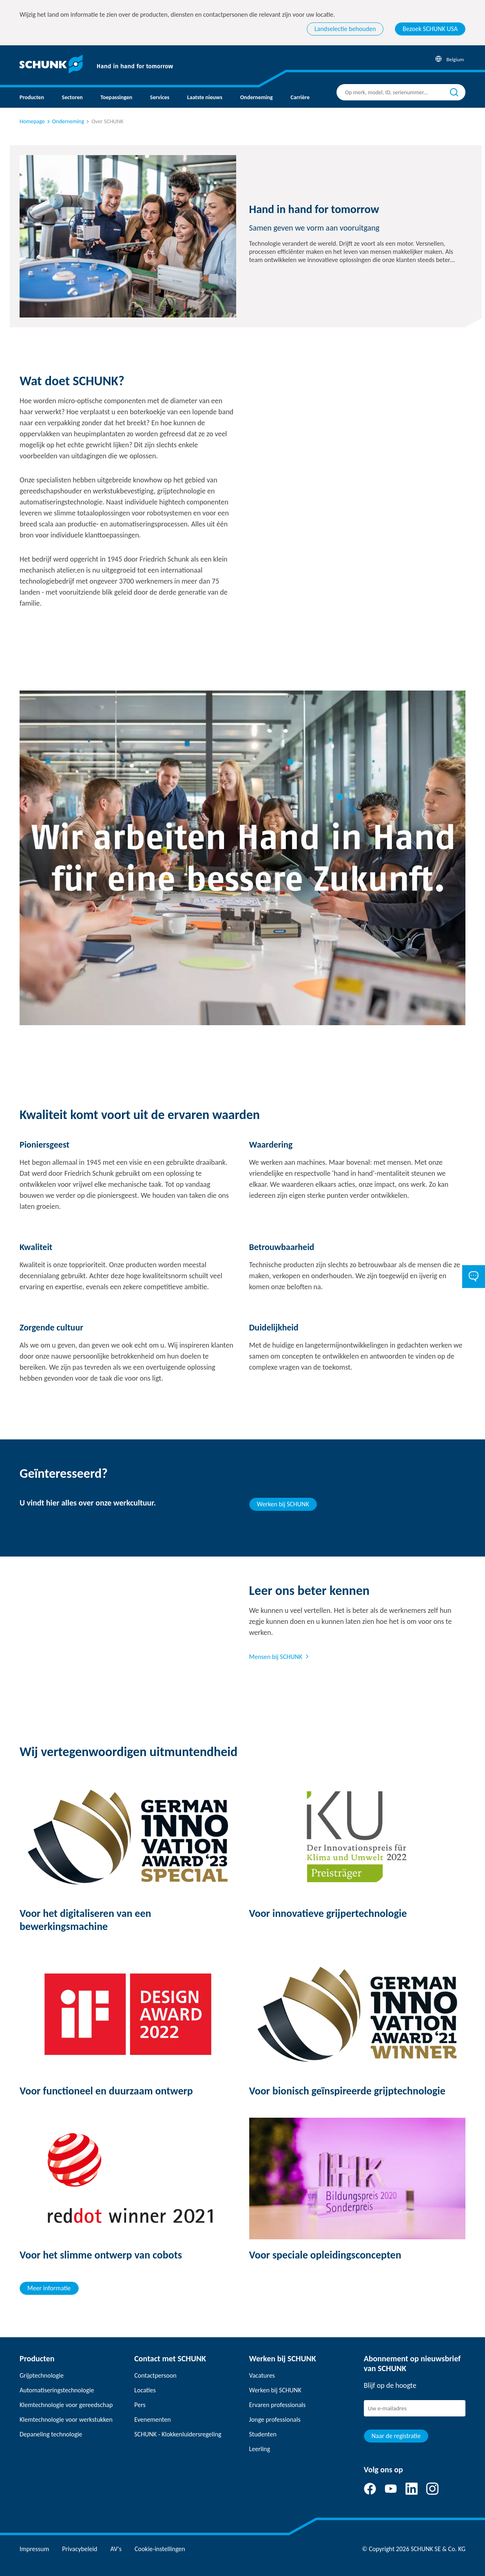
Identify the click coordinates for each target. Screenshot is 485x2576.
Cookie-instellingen (160, 2549)
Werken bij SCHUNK (283, 1504)
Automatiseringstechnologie (57, 2390)
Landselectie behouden (345, 29)
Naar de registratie (396, 2436)
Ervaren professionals (277, 2405)
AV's (116, 2549)
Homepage (32, 121)
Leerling (259, 2449)
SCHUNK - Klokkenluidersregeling (177, 2434)
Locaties (144, 2390)
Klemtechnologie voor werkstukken (66, 2419)
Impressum (34, 2549)
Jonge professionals (275, 2419)
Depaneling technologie (51, 2434)
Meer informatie (49, 2288)
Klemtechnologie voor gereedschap (66, 2405)
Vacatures (262, 2375)
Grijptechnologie (42, 2375)
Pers (139, 2405)
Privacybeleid (79, 2549)
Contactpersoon (155, 2375)
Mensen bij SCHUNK (276, 1657)
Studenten (263, 2434)
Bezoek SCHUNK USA (430, 29)
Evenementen (152, 2419)
